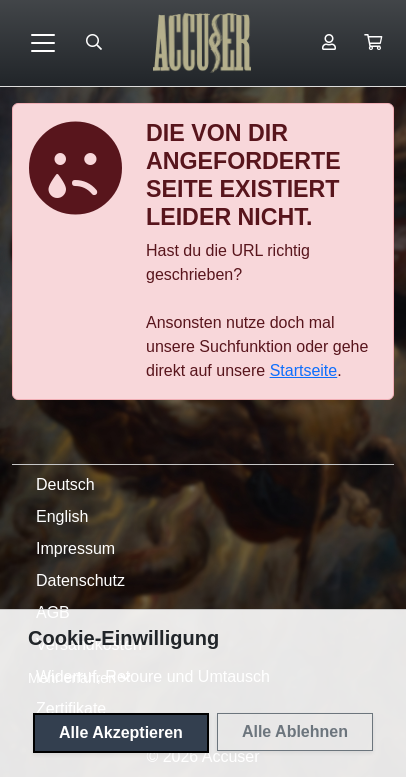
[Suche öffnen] (94, 43)
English (62, 516)
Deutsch (65, 484)
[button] (373, 43)
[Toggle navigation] (43, 43)
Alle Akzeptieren (121, 732)
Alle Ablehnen (295, 731)
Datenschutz (80, 580)
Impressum (75, 548)
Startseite (304, 370)
